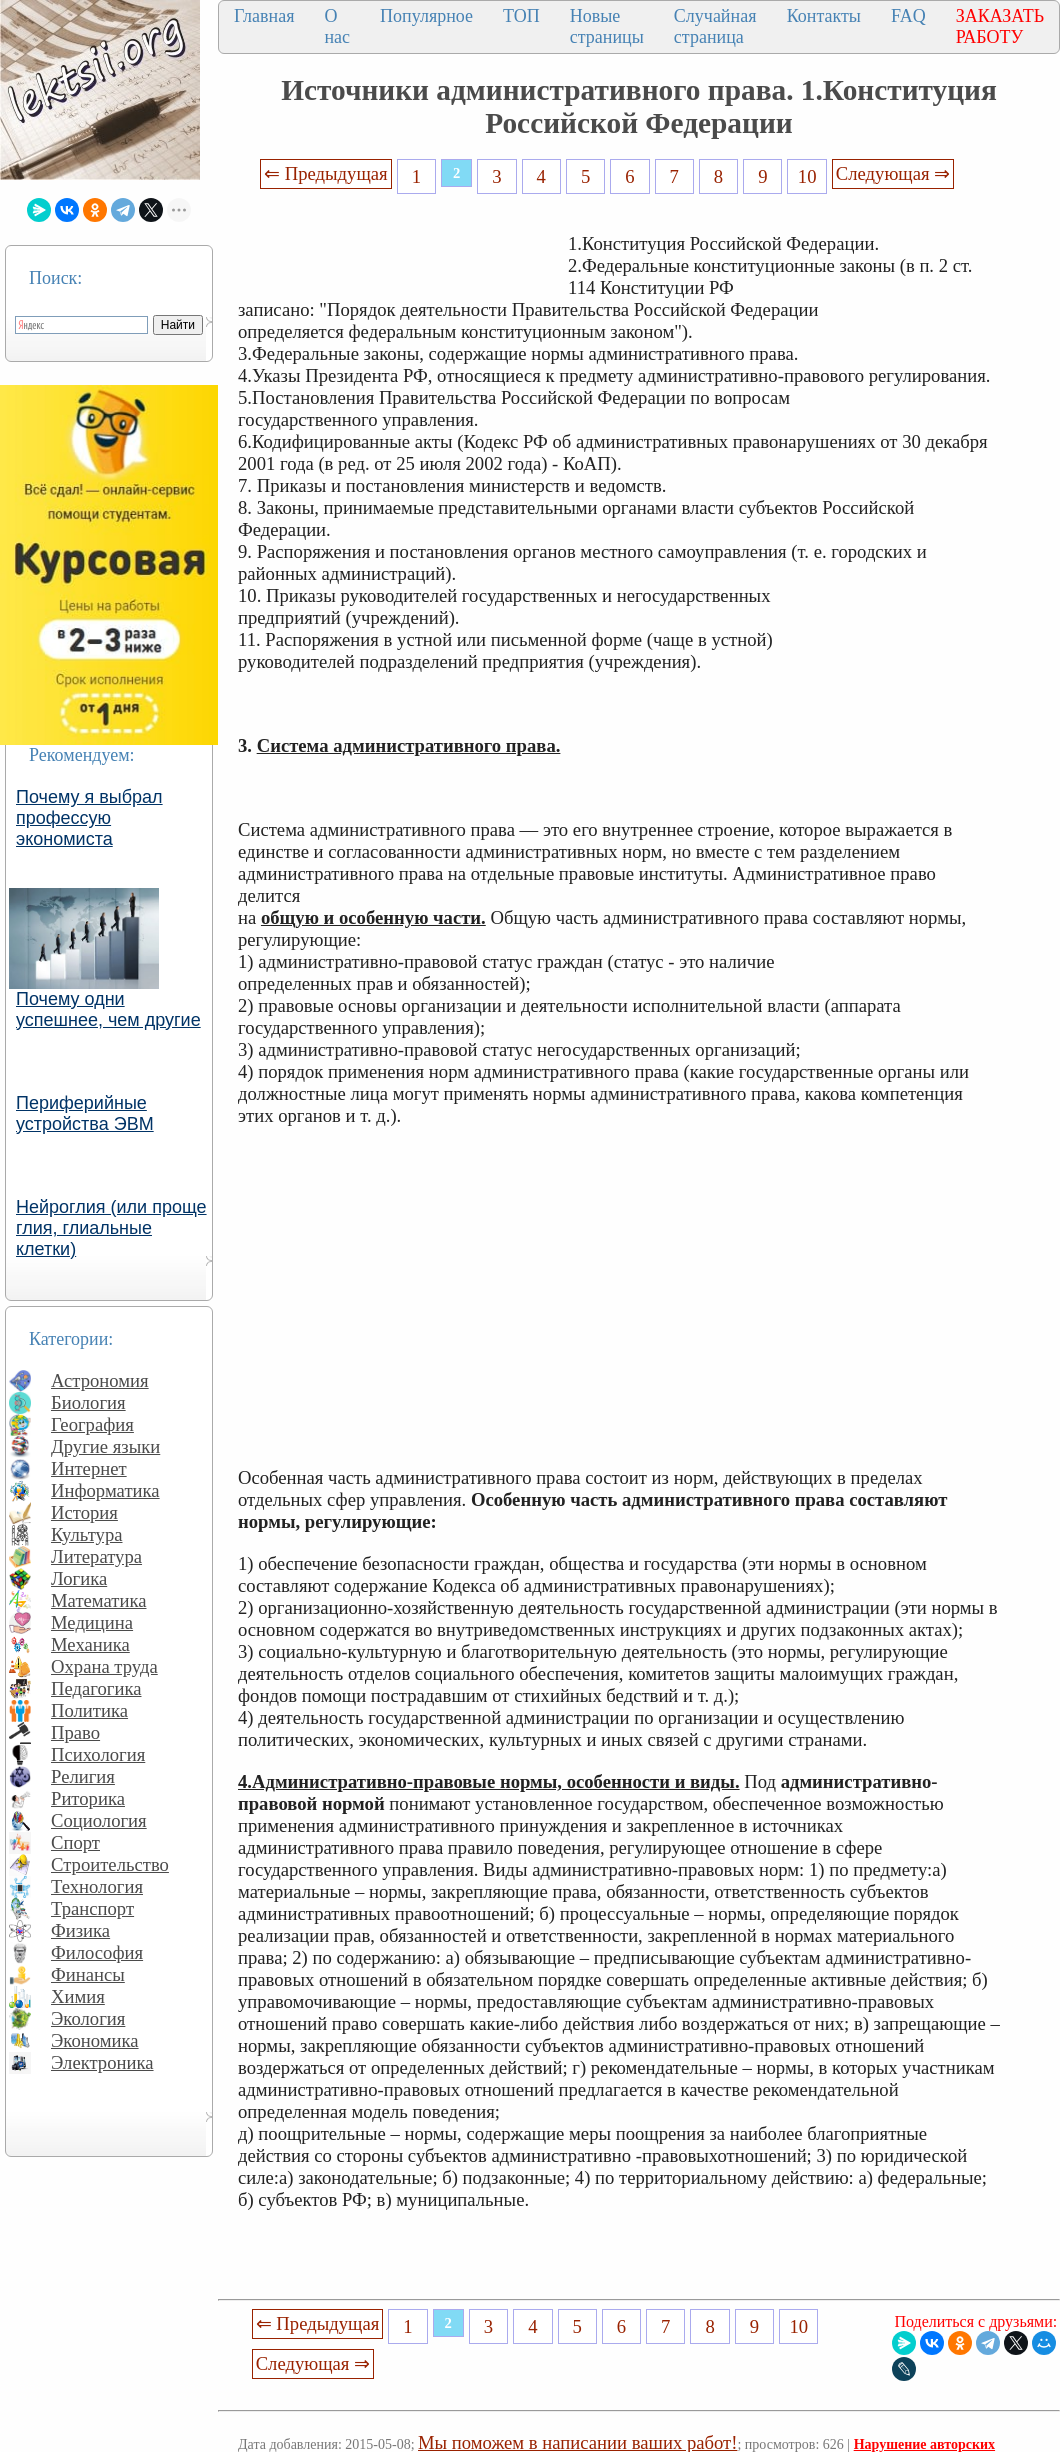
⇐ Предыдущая (326, 173)
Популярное (426, 16)
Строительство (110, 1864)
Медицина (92, 1622)
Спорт (75, 1842)
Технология (97, 1886)
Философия (97, 1952)
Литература (96, 1556)
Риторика (88, 1798)
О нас (337, 26)
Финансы (88, 1974)
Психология (98, 1754)
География (92, 1424)
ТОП (521, 16)
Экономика (95, 2040)
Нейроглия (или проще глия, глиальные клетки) (111, 1228)
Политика (89, 1710)
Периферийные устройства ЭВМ (85, 1113)
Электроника (102, 2062)
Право (75, 1732)
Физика (80, 1930)
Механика (90, 1644)
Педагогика (96, 1688)
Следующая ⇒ (893, 173)
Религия (83, 1776)
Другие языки (105, 1446)
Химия (78, 1996)
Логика (79, 1578)
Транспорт (92, 1908)
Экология (88, 2018)
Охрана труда (104, 1666)
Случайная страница (715, 26)
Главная (264, 16)
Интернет (89, 1468)
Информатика (105, 1490)
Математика (99, 1600)
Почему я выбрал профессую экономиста (89, 818)
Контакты (824, 16)
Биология (88, 1402)
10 (807, 176)
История (84, 1512)
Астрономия (100, 1380)
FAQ (908, 16)
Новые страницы (607, 26)
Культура (87, 1534)
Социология (99, 1820)
